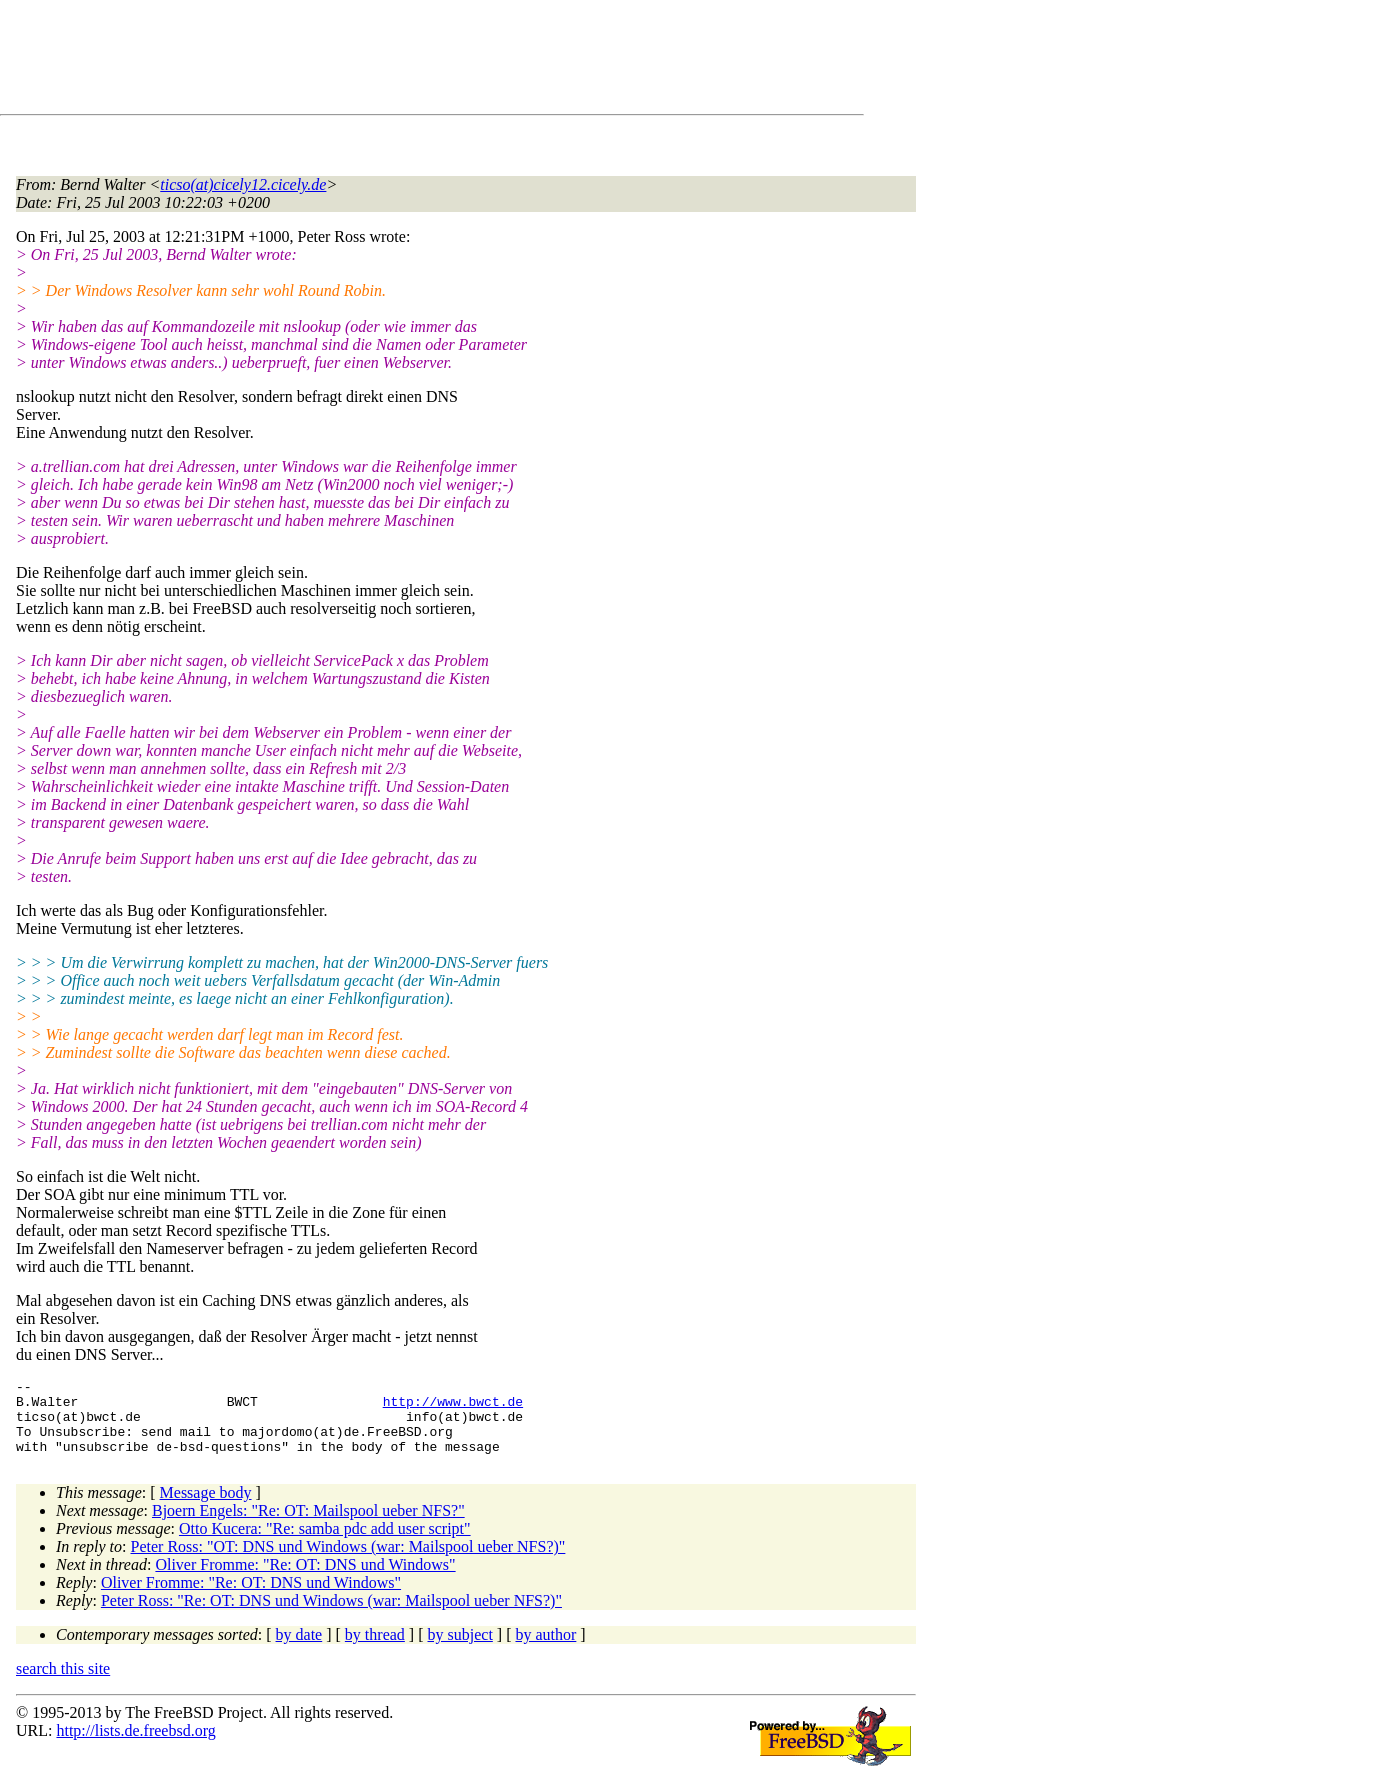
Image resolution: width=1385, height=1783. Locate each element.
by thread (375, 1649)
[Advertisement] (380, 61)
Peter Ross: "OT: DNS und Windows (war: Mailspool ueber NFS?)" (348, 1561)
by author (545, 1649)
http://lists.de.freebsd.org (135, 1745)
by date (299, 1649)
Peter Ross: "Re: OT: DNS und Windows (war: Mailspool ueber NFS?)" (331, 1615)
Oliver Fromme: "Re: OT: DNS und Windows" (305, 1579)
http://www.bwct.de (453, 1407)
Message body (206, 1507)
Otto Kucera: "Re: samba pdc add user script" (325, 1543)
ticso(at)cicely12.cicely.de (243, 184)
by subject (460, 1649)
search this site (63, 1683)
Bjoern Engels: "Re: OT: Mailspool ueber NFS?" (308, 1525)
